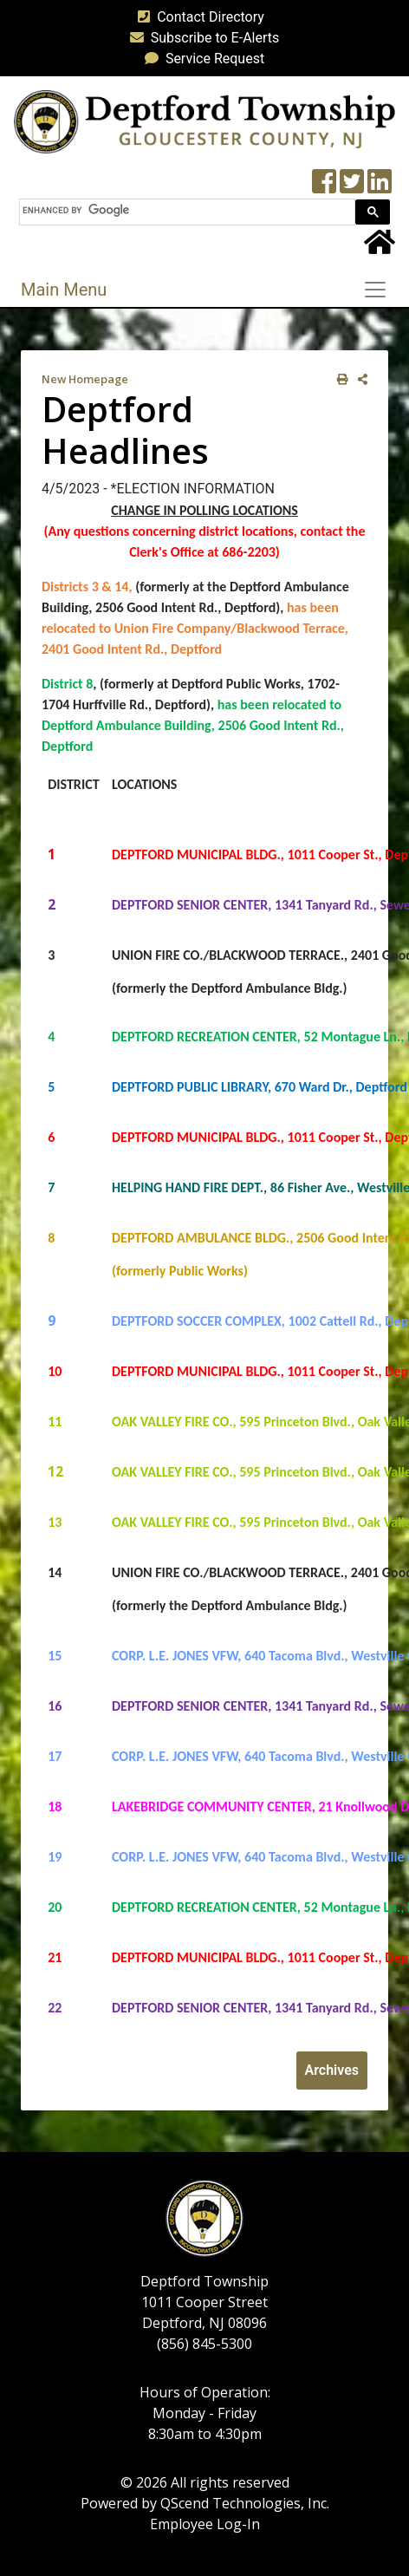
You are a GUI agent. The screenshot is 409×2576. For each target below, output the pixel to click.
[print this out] (339, 379)
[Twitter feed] (352, 187)
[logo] (204, 121)
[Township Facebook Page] (324, 187)
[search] (185, 210)
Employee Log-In (205, 2524)
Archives (332, 2070)
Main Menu (64, 289)
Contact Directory (197, 17)
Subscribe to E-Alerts (201, 37)
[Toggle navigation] (380, 289)
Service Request (201, 58)
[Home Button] (379, 247)
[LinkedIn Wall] (379, 187)
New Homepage (85, 379)
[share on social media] (359, 379)
